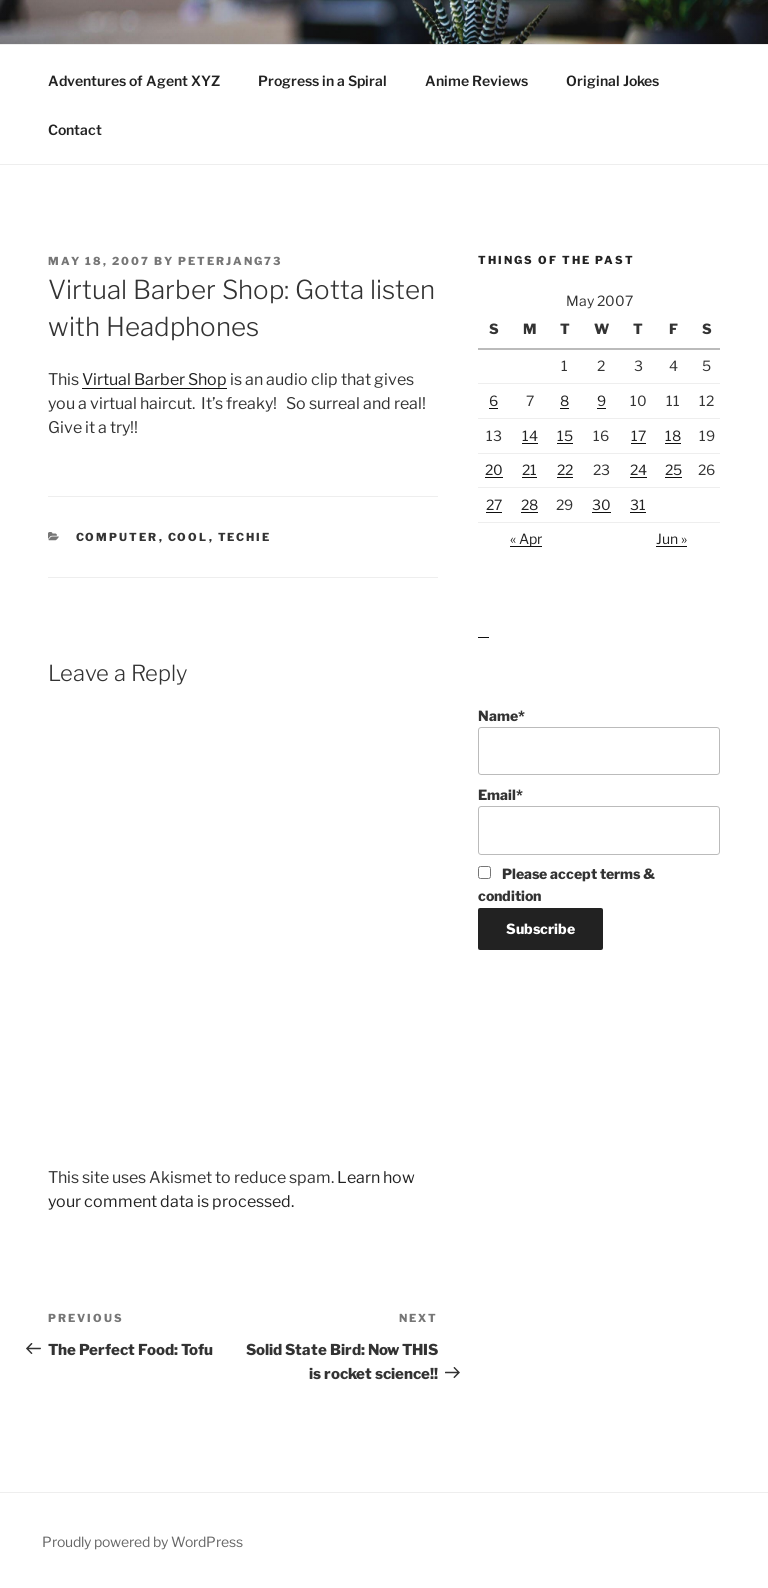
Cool (188, 537)
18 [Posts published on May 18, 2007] (673, 435)
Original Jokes (612, 80)
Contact (75, 129)
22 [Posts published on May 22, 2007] (565, 469)
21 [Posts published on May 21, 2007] (529, 469)
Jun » (671, 538)
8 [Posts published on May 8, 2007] (564, 400)
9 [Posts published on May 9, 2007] (601, 400)
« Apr (526, 538)
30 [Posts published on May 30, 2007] (601, 504)
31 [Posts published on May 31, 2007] (638, 504)
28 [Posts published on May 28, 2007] (529, 504)
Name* (599, 741)
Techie (245, 537)
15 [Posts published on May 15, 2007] (565, 435)
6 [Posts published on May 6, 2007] (493, 400)
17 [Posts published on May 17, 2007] (638, 435)
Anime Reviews (476, 80)
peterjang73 (230, 261)
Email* (599, 820)
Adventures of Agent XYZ (134, 80)
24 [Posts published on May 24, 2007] (638, 469)
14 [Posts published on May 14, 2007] (530, 435)
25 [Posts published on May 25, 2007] (673, 469)
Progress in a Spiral (322, 80)
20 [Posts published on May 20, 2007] (494, 469)
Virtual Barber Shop (154, 379)
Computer (117, 537)
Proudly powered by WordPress (142, 1541)
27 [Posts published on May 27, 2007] (494, 504)
